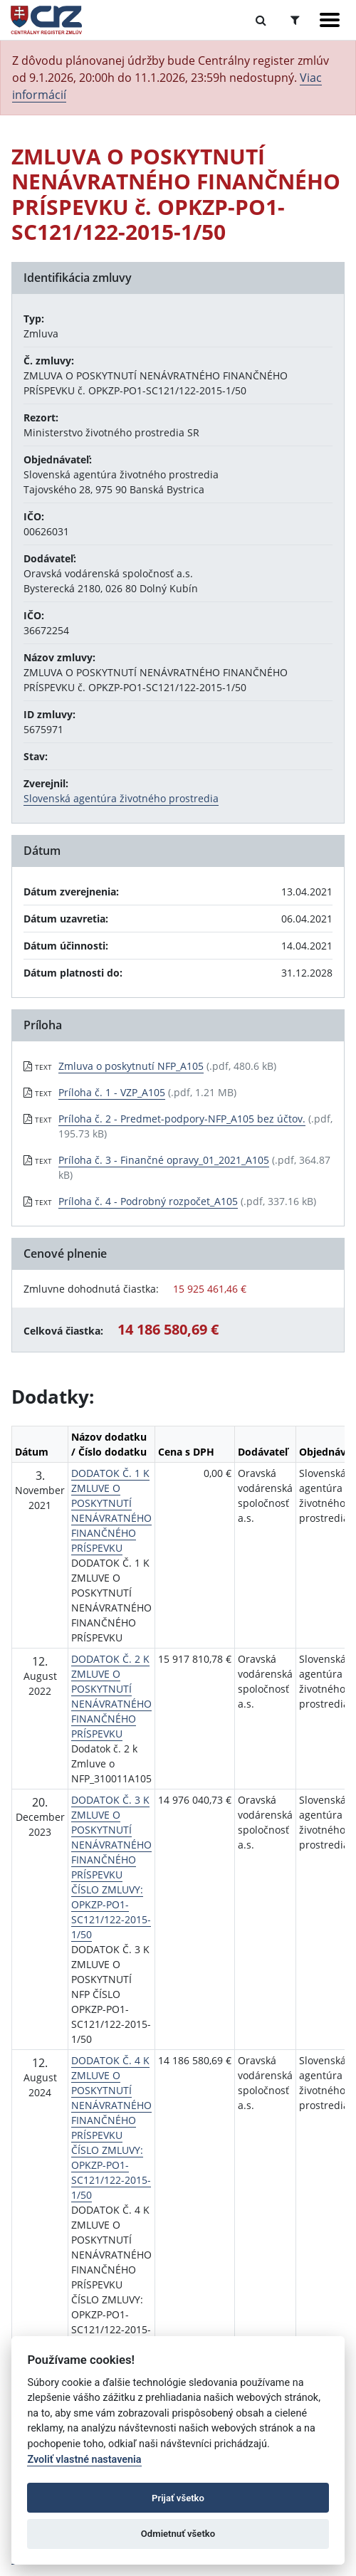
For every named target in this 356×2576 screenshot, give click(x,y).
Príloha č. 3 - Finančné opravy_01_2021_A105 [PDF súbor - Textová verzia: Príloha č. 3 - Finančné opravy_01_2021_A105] (163, 1160)
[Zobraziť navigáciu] (330, 19)
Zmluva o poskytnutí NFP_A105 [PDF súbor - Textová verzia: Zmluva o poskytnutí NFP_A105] (131, 1066)
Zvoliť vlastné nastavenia (84, 2460)
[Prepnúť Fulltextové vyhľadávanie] (261, 19)
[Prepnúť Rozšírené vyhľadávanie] (295, 19)
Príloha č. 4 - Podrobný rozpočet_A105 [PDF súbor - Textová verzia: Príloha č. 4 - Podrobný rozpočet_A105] (148, 1201)
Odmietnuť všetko (178, 2533)
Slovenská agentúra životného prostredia (121, 798)
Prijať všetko (178, 2498)
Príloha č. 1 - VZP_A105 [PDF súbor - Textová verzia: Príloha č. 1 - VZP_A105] (111, 1092)
